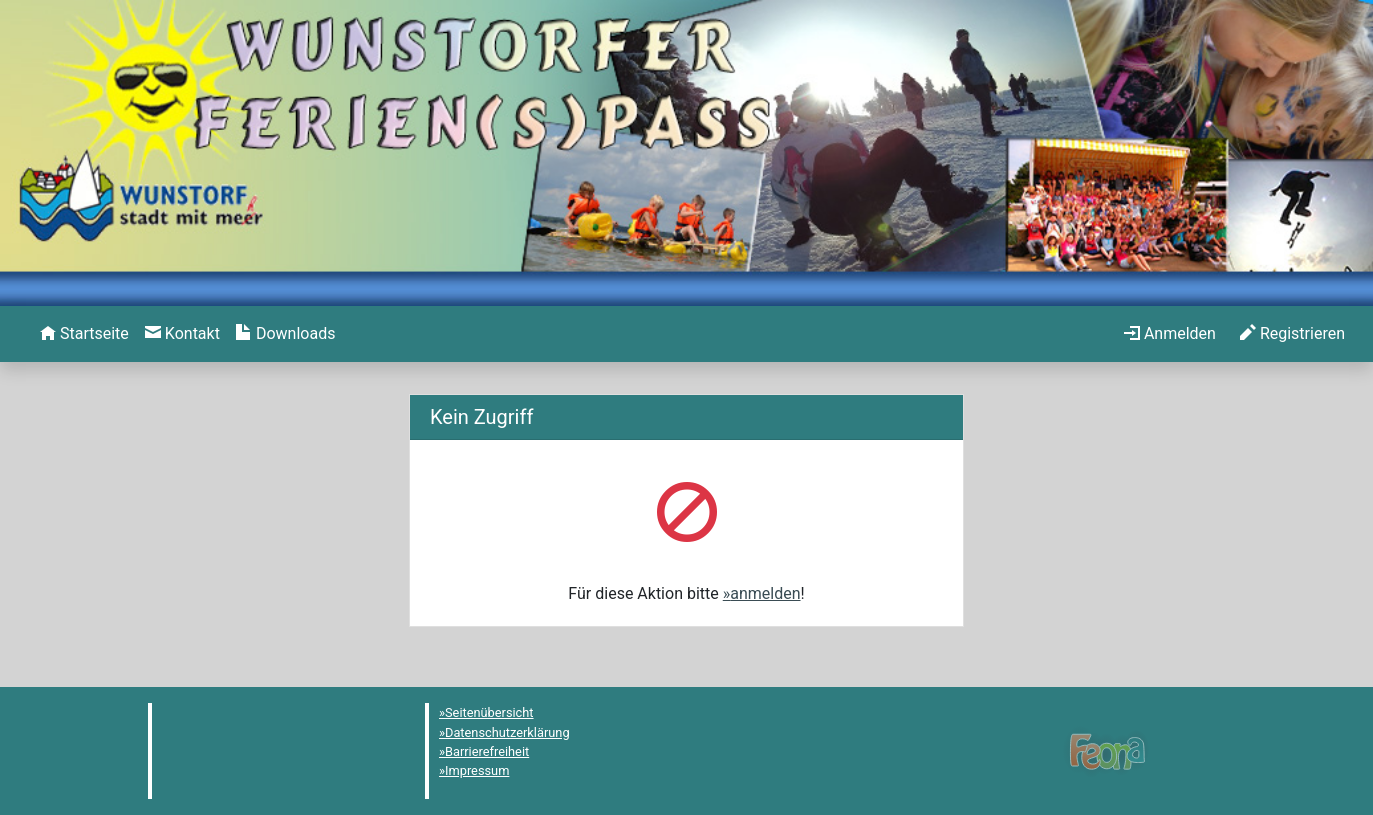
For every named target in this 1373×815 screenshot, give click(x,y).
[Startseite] (84, 334)
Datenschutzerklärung (507, 732)
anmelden (765, 593)
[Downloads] (285, 334)
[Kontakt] (182, 334)
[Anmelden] (1170, 334)
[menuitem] (84, 334)
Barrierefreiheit (487, 751)
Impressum (477, 770)
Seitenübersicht (489, 712)
